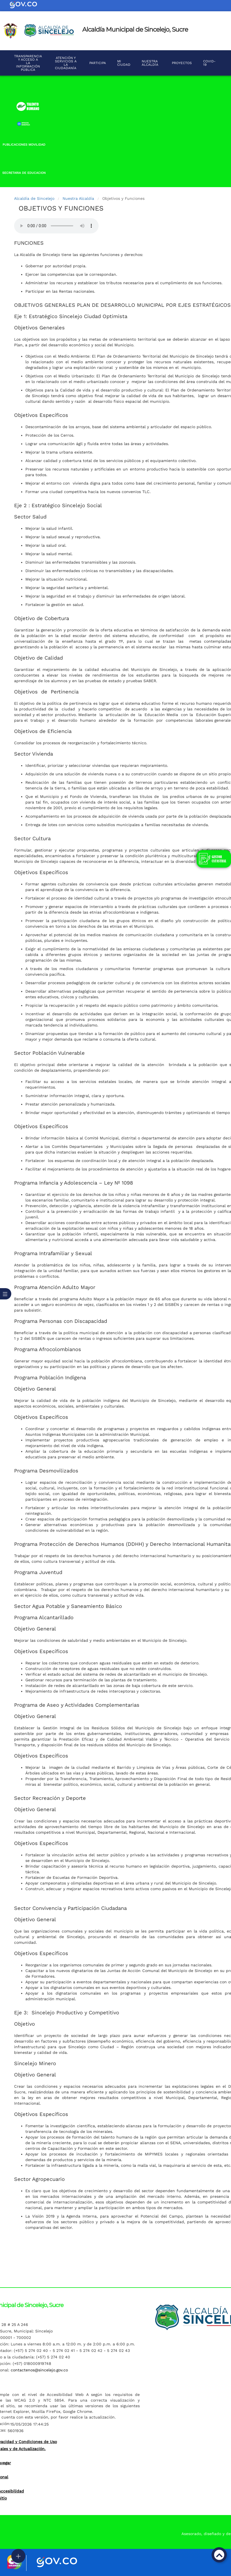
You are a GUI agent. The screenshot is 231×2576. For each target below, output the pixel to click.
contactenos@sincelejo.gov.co (39, 2370)
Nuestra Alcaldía (78, 198)
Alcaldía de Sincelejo (34, 198)
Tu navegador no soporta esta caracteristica (56, 225)
